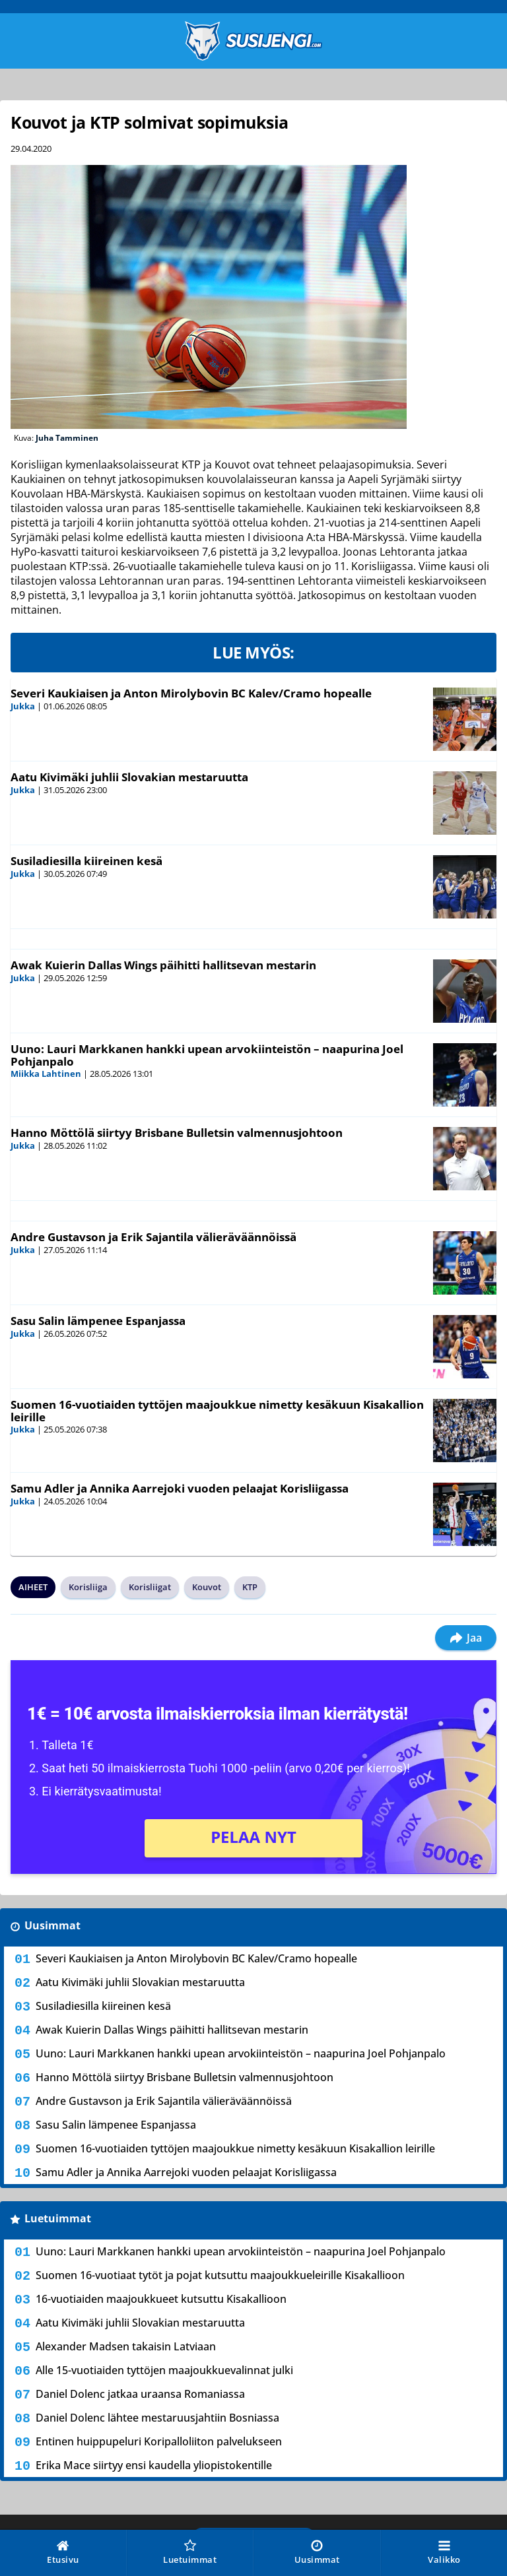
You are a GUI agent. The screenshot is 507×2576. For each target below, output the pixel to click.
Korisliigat (150, 1587)
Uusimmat (52, 1925)
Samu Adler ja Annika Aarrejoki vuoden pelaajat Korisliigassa (180, 1488)
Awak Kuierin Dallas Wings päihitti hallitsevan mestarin (163, 965)
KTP (249, 1587)
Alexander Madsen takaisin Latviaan (126, 2346)
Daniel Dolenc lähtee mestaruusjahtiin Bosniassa (157, 2417)
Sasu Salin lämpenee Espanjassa (98, 1320)
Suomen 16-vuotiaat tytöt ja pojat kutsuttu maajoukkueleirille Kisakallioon (220, 2275)
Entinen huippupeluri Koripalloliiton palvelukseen (159, 2441)
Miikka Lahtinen (46, 1073)
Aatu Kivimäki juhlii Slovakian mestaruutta (129, 777)
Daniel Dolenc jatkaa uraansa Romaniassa (140, 2394)
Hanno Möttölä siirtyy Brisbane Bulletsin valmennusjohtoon (177, 1132)
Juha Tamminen (67, 437)
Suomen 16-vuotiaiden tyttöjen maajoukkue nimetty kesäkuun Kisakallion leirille (217, 1411)
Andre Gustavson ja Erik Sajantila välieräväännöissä (153, 1236)
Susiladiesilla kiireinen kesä (86, 860)
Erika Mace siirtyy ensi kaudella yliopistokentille (154, 2465)
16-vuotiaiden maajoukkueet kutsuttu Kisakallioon (161, 2299)
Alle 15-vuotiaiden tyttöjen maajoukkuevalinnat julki (164, 2370)
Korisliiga (88, 1587)
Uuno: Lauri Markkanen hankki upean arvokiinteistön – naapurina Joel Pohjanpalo (207, 1055)
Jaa (466, 1637)
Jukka (23, 706)
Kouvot (206, 1587)
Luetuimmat (57, 2218)
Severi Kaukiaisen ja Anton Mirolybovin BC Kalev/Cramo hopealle (191, 693)
